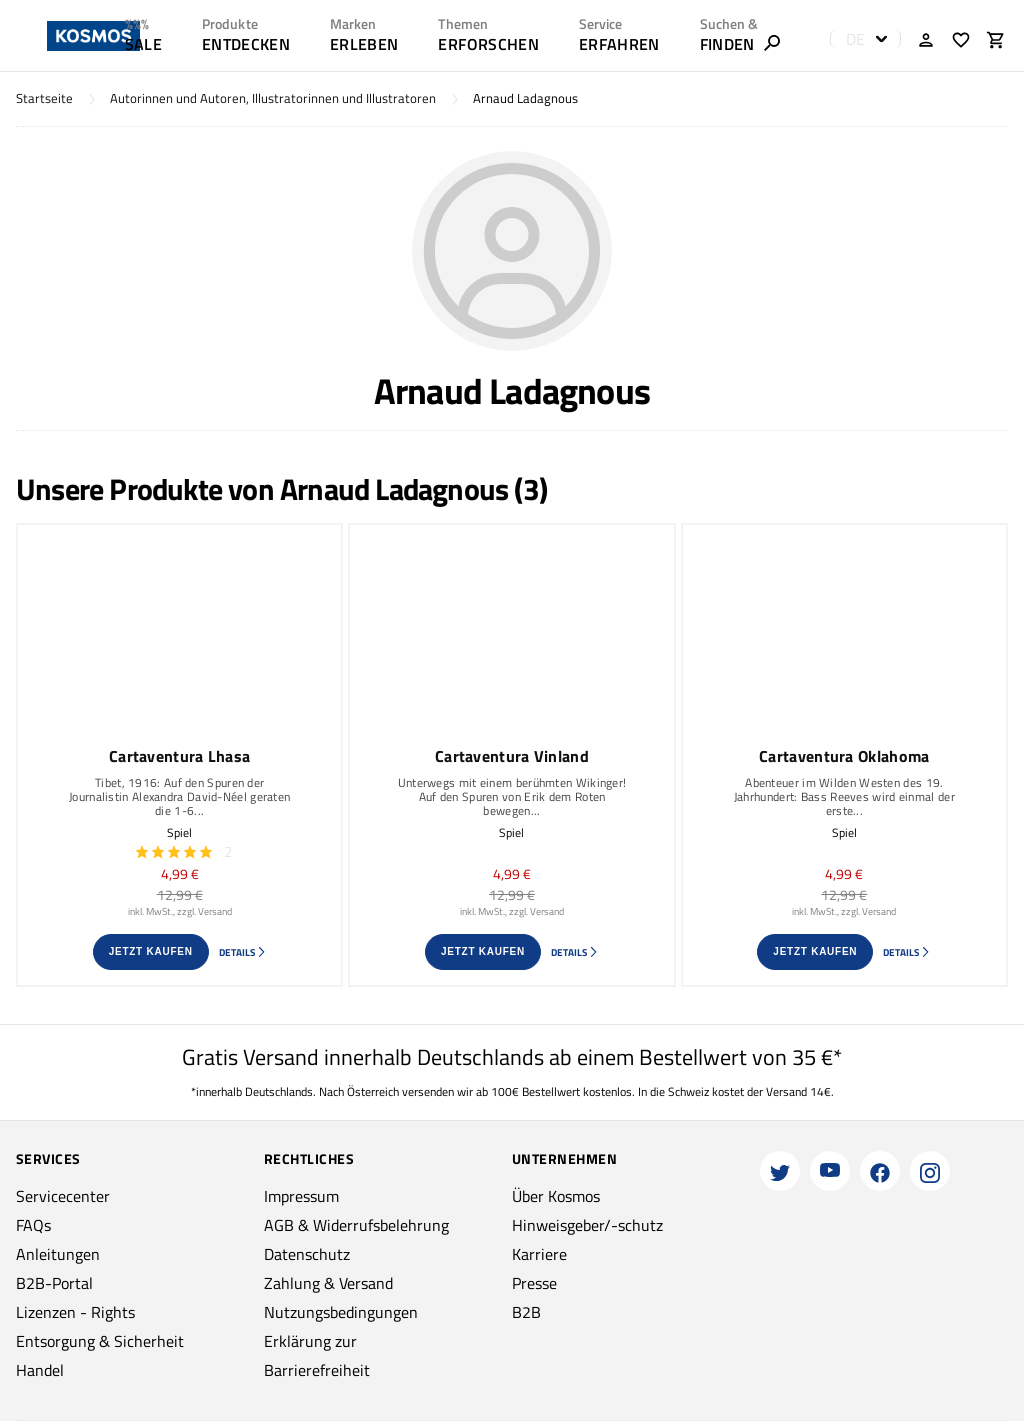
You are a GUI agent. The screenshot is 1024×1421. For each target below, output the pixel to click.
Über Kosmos (556, 1196)
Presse (534, 1283)
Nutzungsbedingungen (341, 1312)
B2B (526, 1312)
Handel (40, 1370)
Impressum (301, 1196)
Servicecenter (63, 1196)
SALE (143, 44)
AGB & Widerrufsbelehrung (356, 1225)
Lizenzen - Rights (75, 1312)
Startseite (44, 98)
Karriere (539, 1254)
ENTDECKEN (246, 44)
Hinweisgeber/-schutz (587, 1225)
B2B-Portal (54, 1283)
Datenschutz (307, 1254)
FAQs (33, 1225)
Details (243, 952)
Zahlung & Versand (328, 1283)
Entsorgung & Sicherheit (100, 1341)
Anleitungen (58, 1254)
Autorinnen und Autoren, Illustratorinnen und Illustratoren (273, 98)
